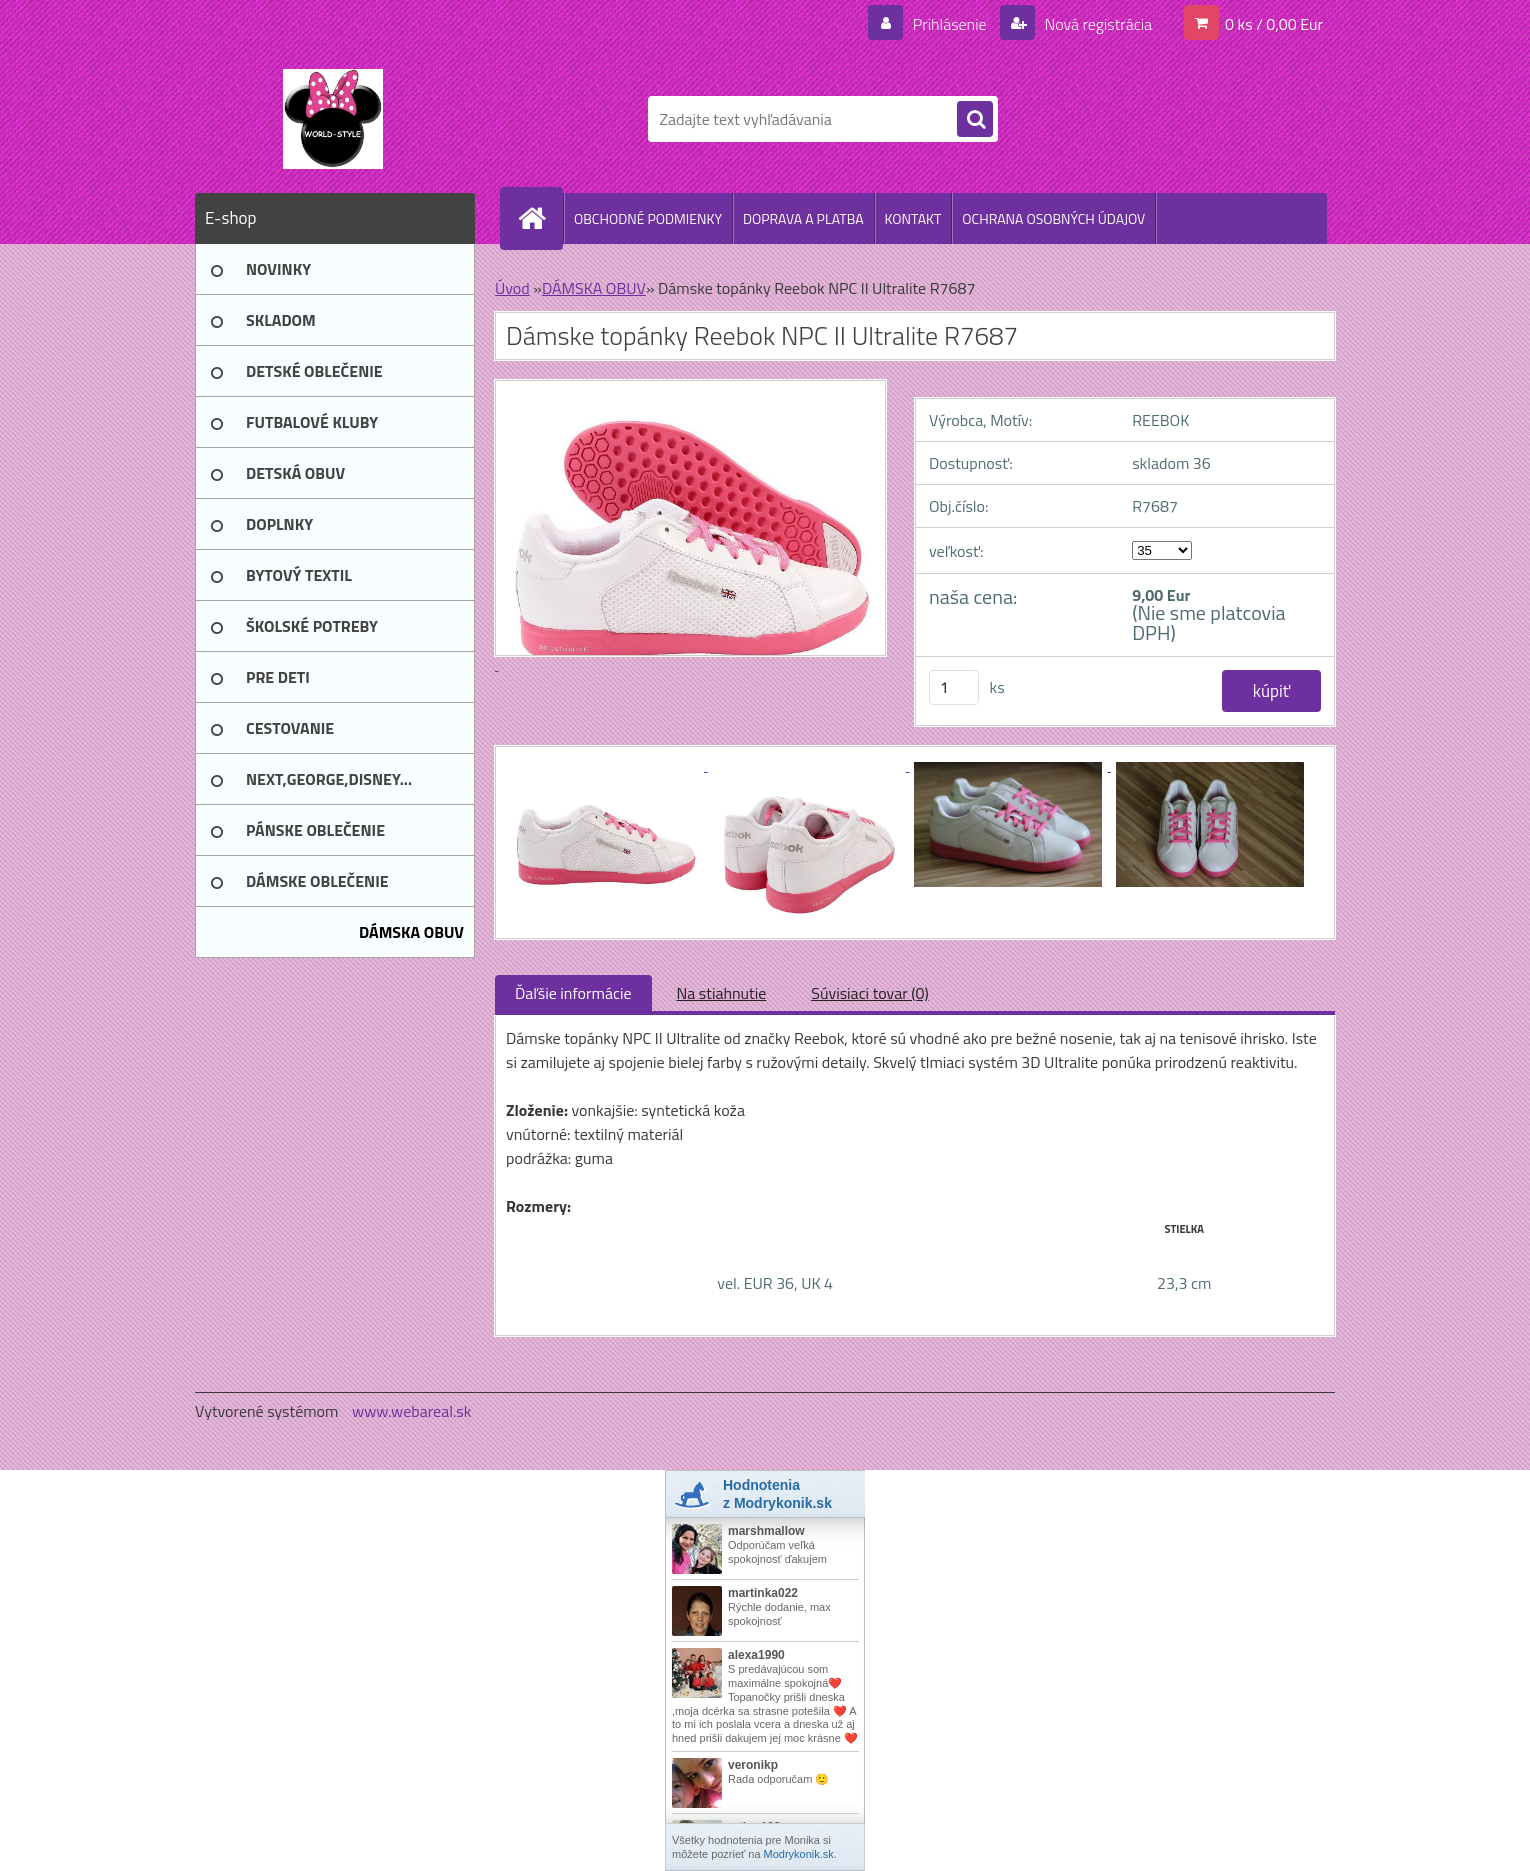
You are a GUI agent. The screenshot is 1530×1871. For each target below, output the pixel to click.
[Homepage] (540, 218)
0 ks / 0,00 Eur (1274, 24)
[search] (975, 120)
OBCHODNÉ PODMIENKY (648, 218)
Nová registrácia (1096, 24)
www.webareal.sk (412, 1411)
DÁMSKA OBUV (594, 288)
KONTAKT (913, 218)
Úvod (512, 288)
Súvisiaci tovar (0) (869, 993)
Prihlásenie (949, 24)
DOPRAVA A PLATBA (803, 218)
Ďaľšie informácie (573, 993)
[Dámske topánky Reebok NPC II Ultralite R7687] (607, 765)
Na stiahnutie (722, 993)
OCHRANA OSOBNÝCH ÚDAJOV (1053, 218)
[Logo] (332, 119)
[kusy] (954, 687)
